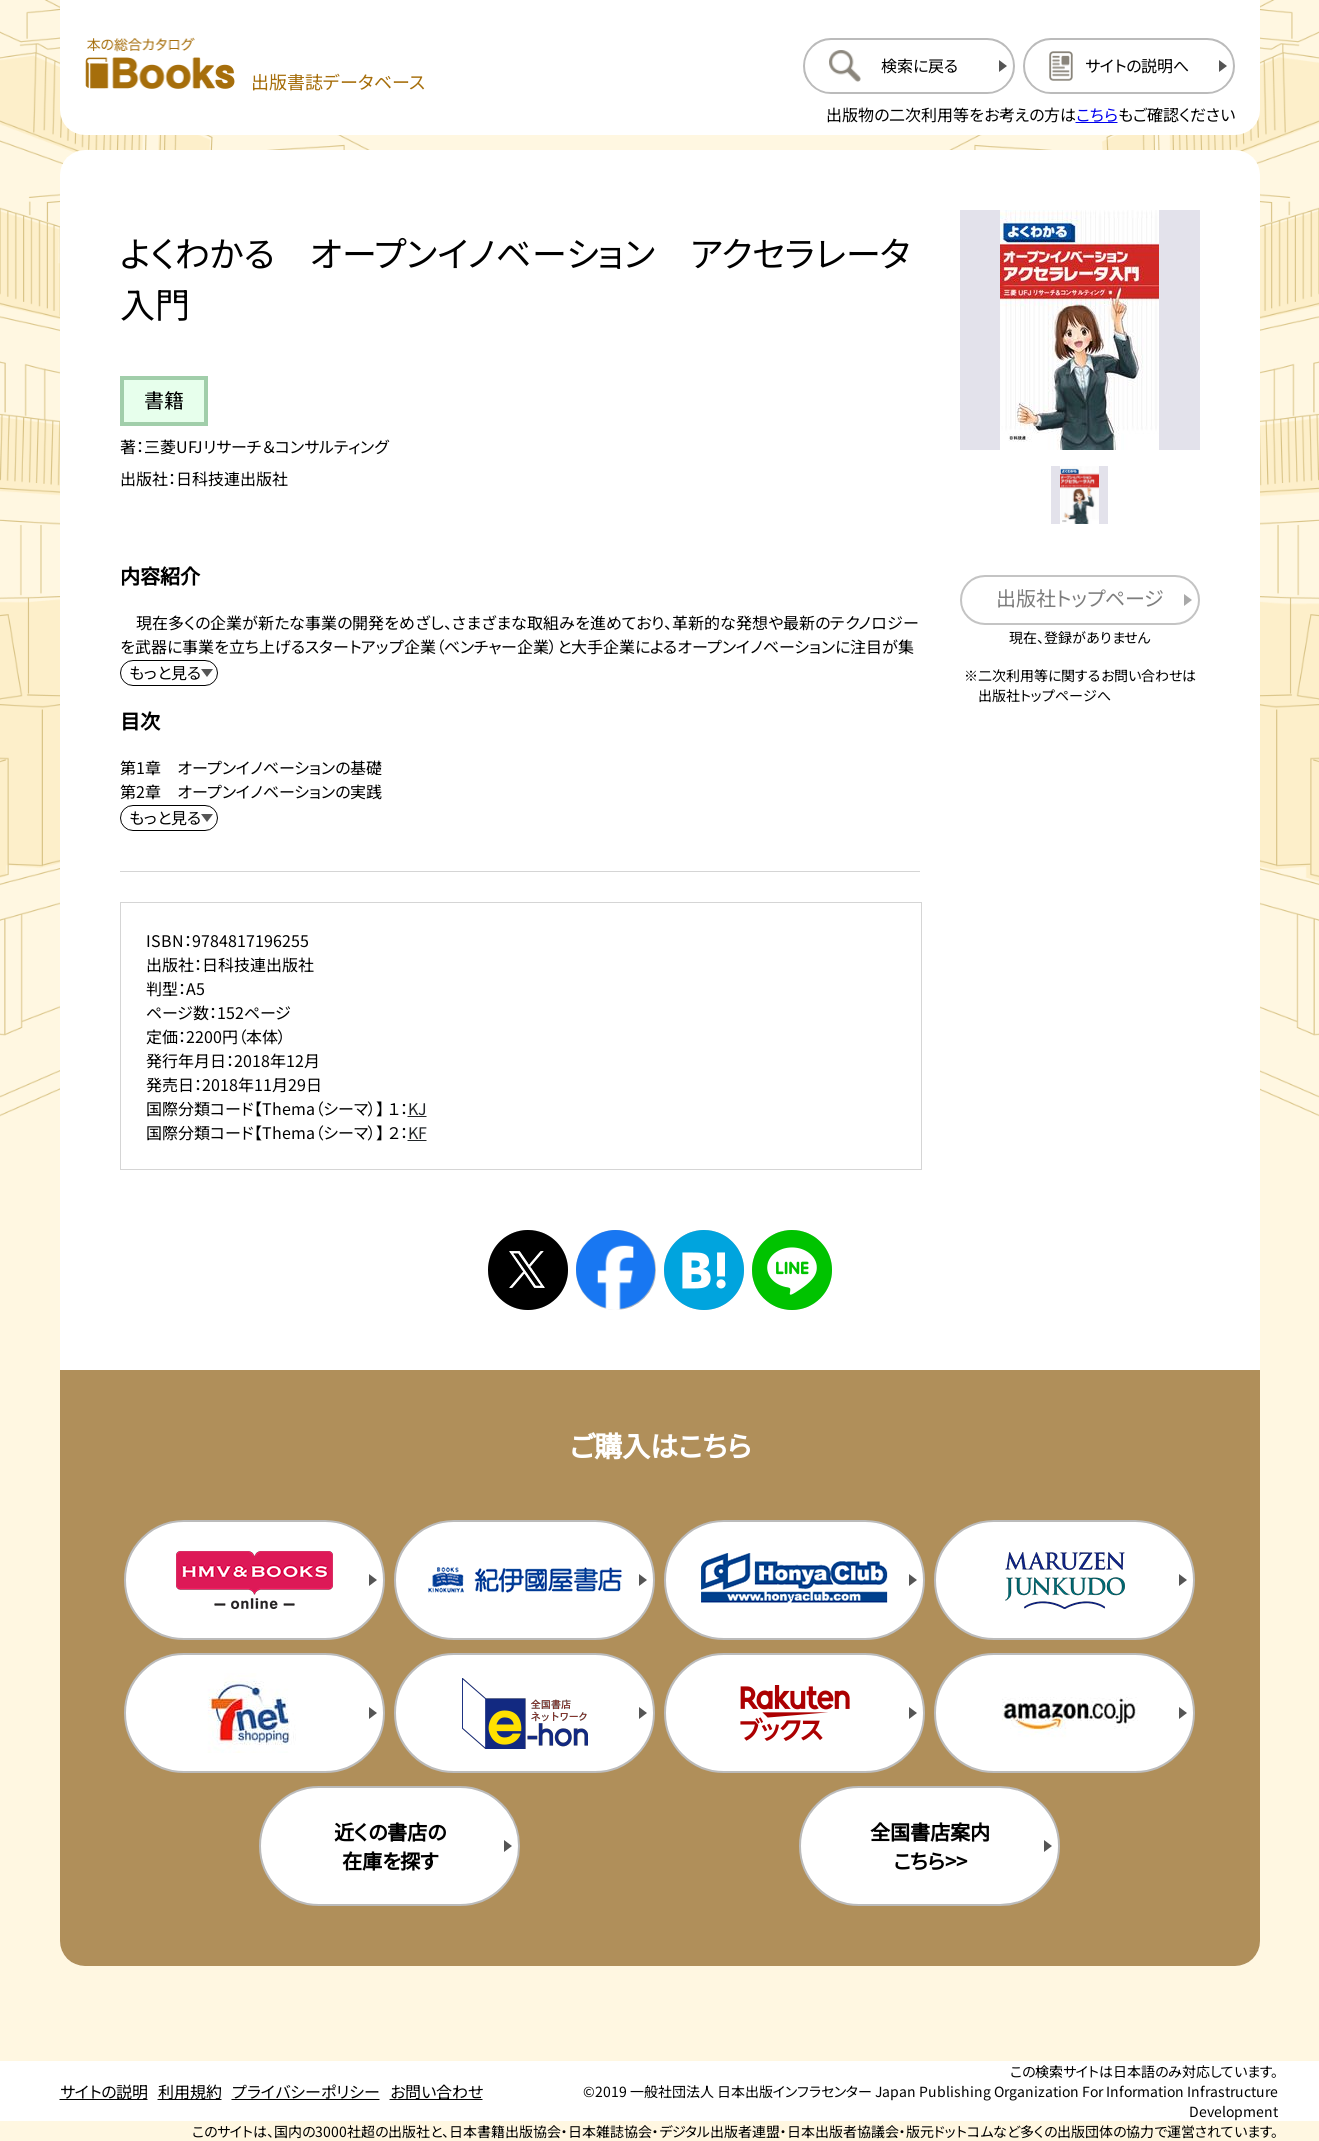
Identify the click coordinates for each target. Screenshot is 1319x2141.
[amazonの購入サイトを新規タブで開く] (1064, 1713)
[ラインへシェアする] (792, 1270)
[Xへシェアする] (528, 1270)
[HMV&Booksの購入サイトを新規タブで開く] (254, 1580)
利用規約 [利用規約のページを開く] (190, 2091)
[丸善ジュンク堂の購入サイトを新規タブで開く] (1064, 1580)
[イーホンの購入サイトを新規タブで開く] (524, 1713)
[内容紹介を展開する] (169, 673)
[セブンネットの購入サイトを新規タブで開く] (254, 1713)
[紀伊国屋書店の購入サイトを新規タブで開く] (524, 1580)
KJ (417, 1108)
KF (417, 1132)
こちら (1097, 114)
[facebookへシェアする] (616, 1270)
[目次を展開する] (169, 818)
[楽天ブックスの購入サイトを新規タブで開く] (794, 1713)
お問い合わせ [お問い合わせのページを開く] (436, 2091)
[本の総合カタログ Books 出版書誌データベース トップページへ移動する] (255, 65)
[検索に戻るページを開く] (909, 66)
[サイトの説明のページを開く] (1129, 66)
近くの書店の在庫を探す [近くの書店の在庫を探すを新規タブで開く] (390, 1846)
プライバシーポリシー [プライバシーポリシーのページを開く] (306, 2091)
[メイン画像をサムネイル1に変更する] (1080, 495)
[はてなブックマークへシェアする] (704, 1270)
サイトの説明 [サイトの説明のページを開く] (104, 2091)
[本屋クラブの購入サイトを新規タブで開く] (794, 1580)
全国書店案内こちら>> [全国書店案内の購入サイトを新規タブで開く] (930, 1846)
